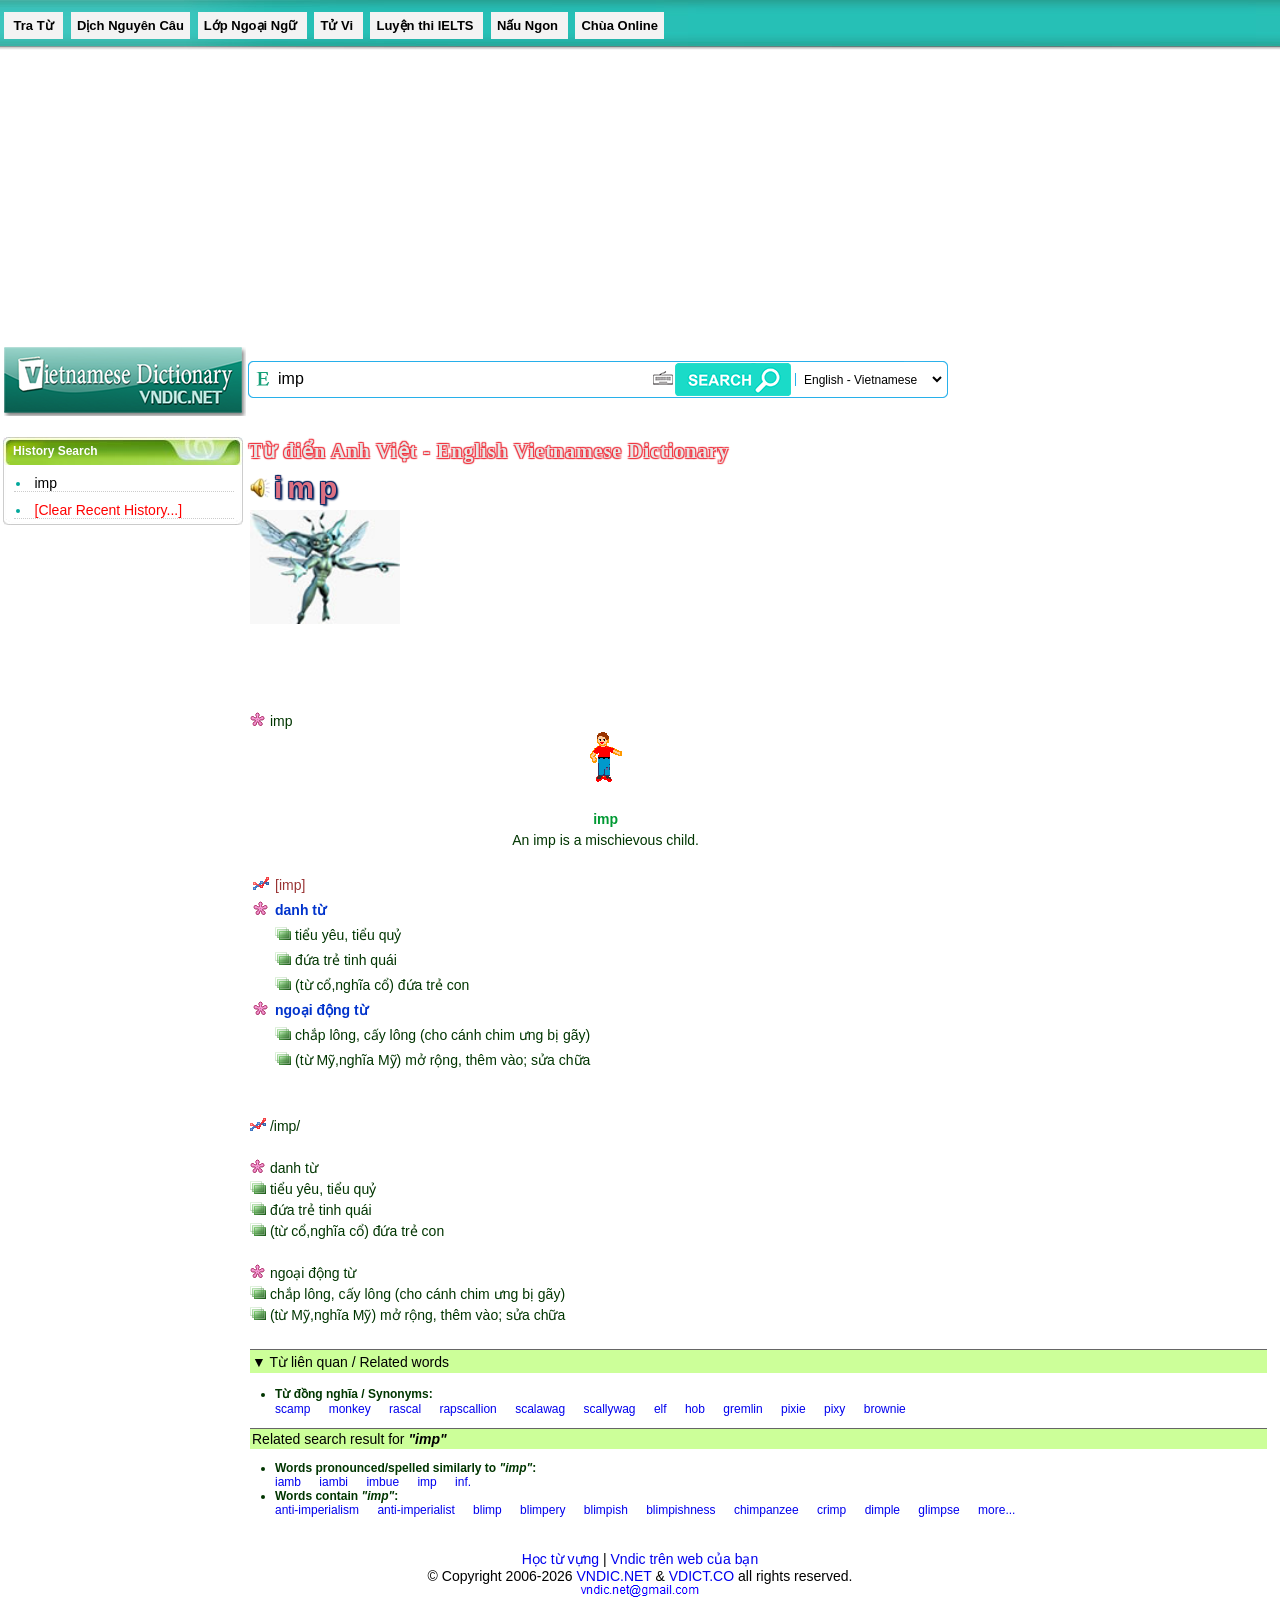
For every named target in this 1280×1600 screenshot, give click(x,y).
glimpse (938, 1510)
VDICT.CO (701, 1576)
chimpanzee (766, 1510)
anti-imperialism (317, 1510)
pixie (793, 1409)
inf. (463, 1482)
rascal (405, 1409)
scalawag (540, 1409)
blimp (487, 1510)
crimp (831, 1510)
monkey (350, 1409)
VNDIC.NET (613, 1576)
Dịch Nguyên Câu (130, 25)
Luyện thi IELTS (426, 25)
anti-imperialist (415, 1510)
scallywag (610, 1409)
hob (695, 1409)
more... (996, 1510)
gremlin (742, 1409)
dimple (882, 1510)
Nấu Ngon (529, 25)
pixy (834, 1409)
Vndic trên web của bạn (685, 1559)
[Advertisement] (600, 190)
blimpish (606, 1510)
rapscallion (467, 1409)
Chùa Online (619, 25)
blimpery (542, 1510)
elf (660, 1409)
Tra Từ (33, 25)
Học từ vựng (560, 1559)
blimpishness (680, 1510)
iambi (333, 1482)
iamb (288, 1482)
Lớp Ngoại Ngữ (252, 25)
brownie (885, 1409)
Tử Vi (338, 25)
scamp (292, 1409)
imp (46, 483)
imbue (382, 1482)
